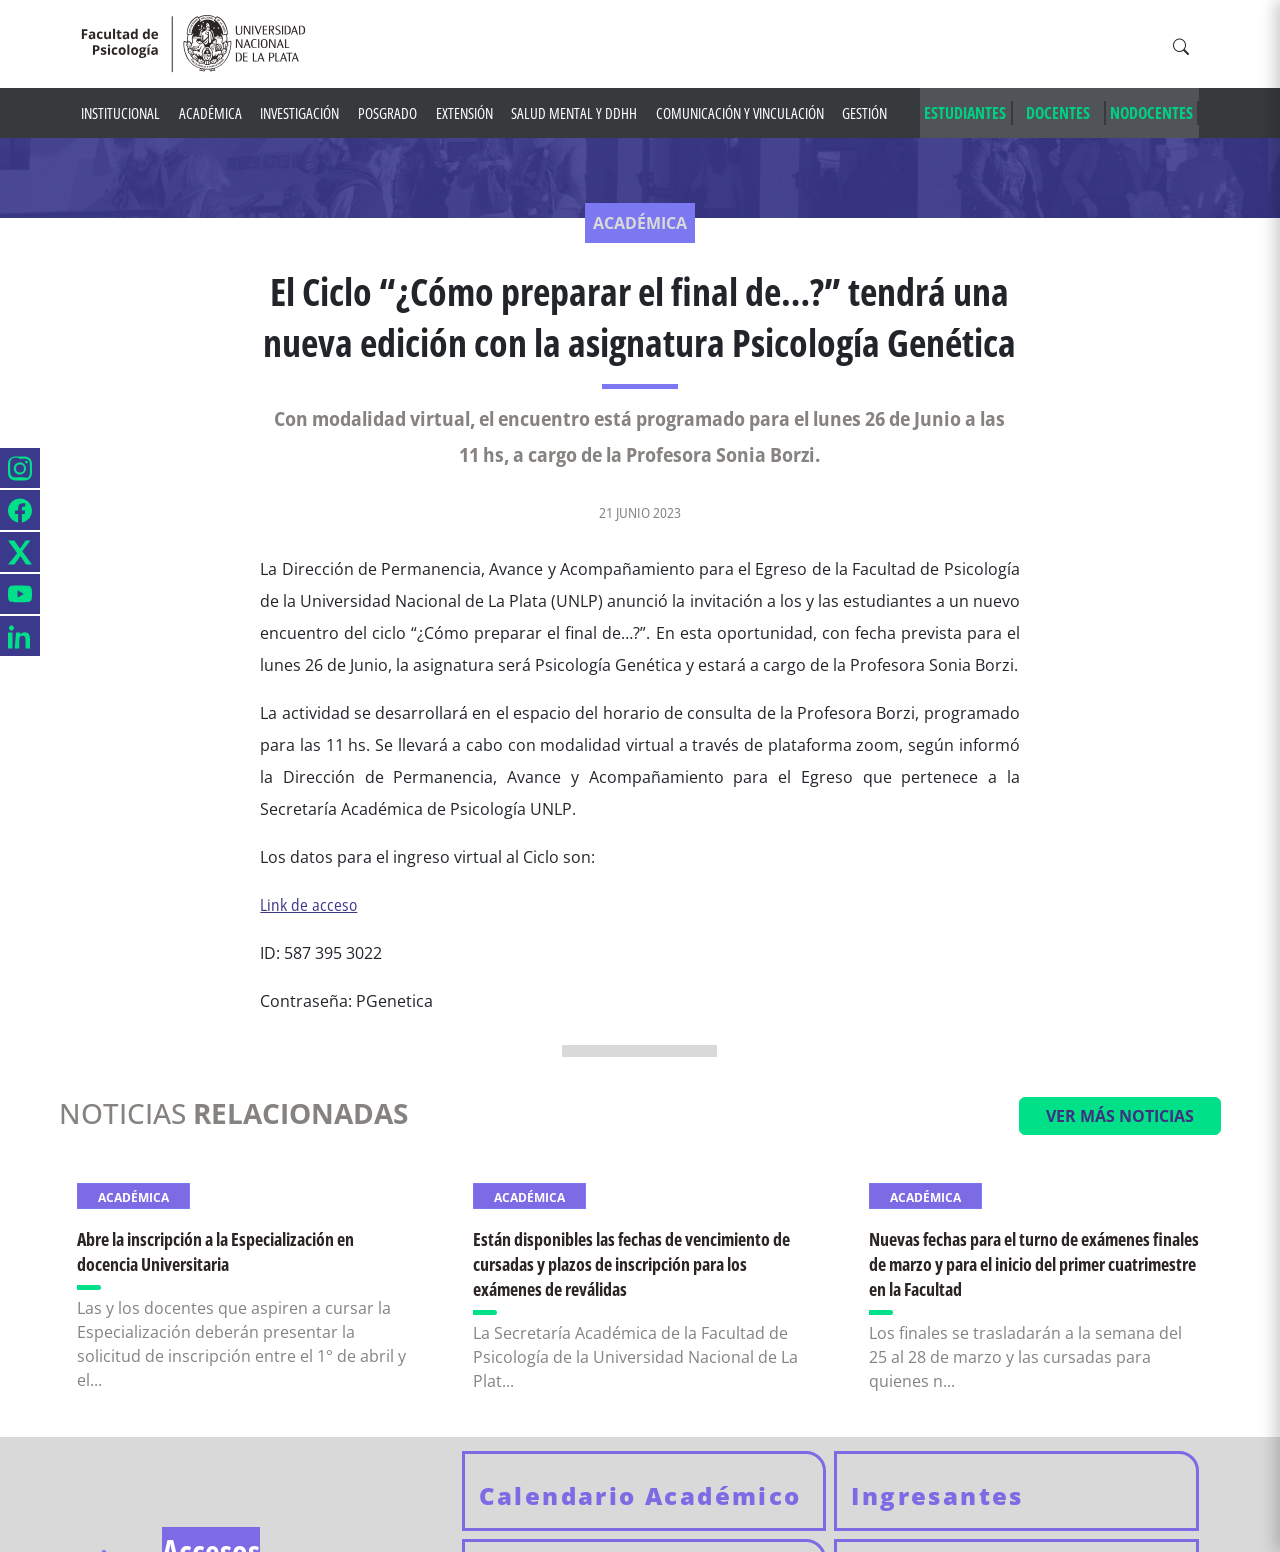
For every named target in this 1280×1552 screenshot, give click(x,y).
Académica (210, 113)
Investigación (299, 113)
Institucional (120, 113)
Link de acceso (308, 905)
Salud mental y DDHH (574, 113)
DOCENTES (1058, 113)
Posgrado (387, 113)
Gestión (864, 113)
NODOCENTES (1151, 113)
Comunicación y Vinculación (740, 113)
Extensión (464, 113)
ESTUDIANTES (965, 113)
